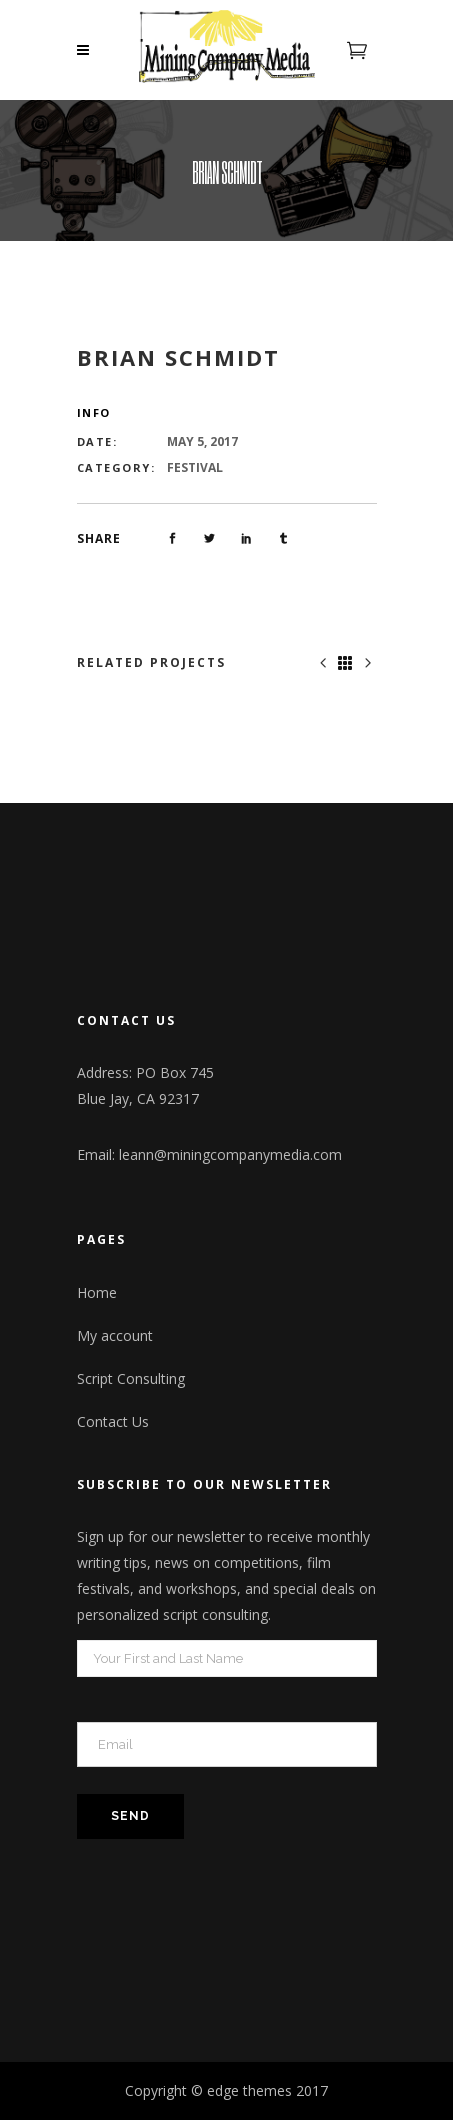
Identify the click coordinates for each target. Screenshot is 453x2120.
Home (97, 1292)
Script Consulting (131, 1378)
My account (115, 1335)
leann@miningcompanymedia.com (230, 1154)
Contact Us (113, 1421)
